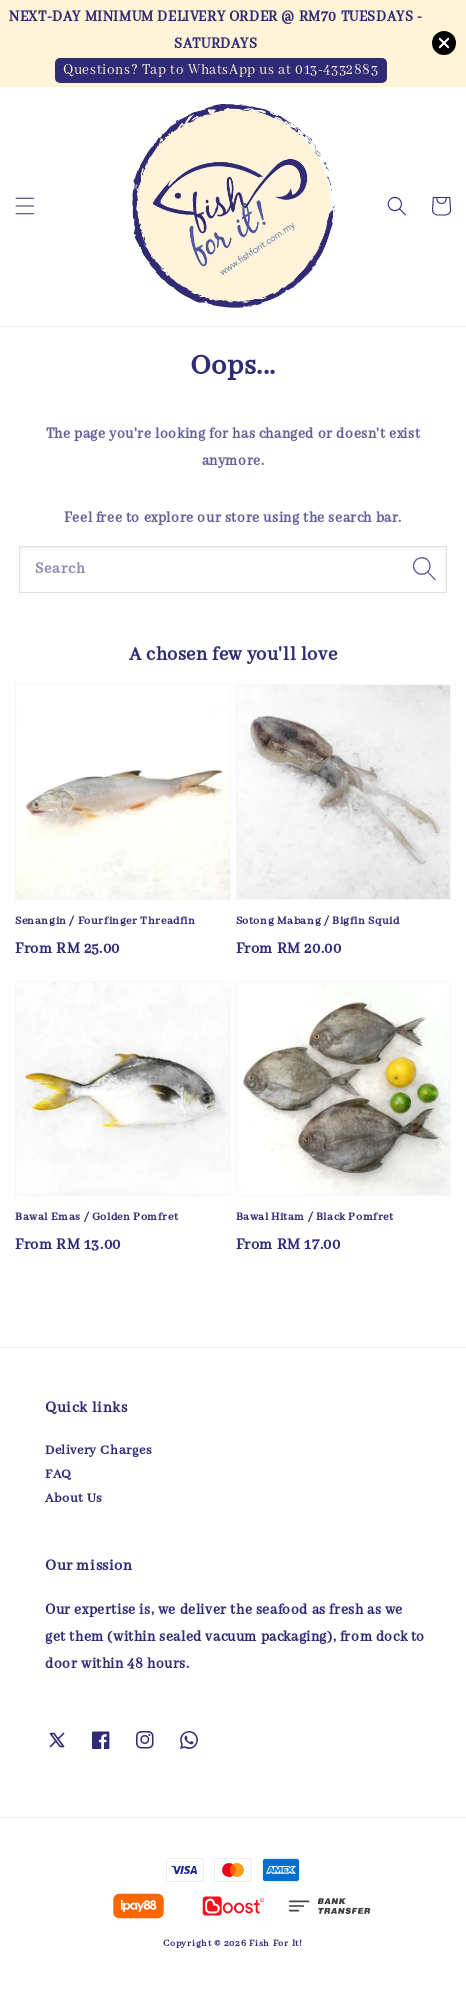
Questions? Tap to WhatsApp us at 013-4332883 (220, 70)
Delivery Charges (98, 1450)
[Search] (424, 569)
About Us (73, 1498)
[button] (25, 206)
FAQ (58, 1474)
